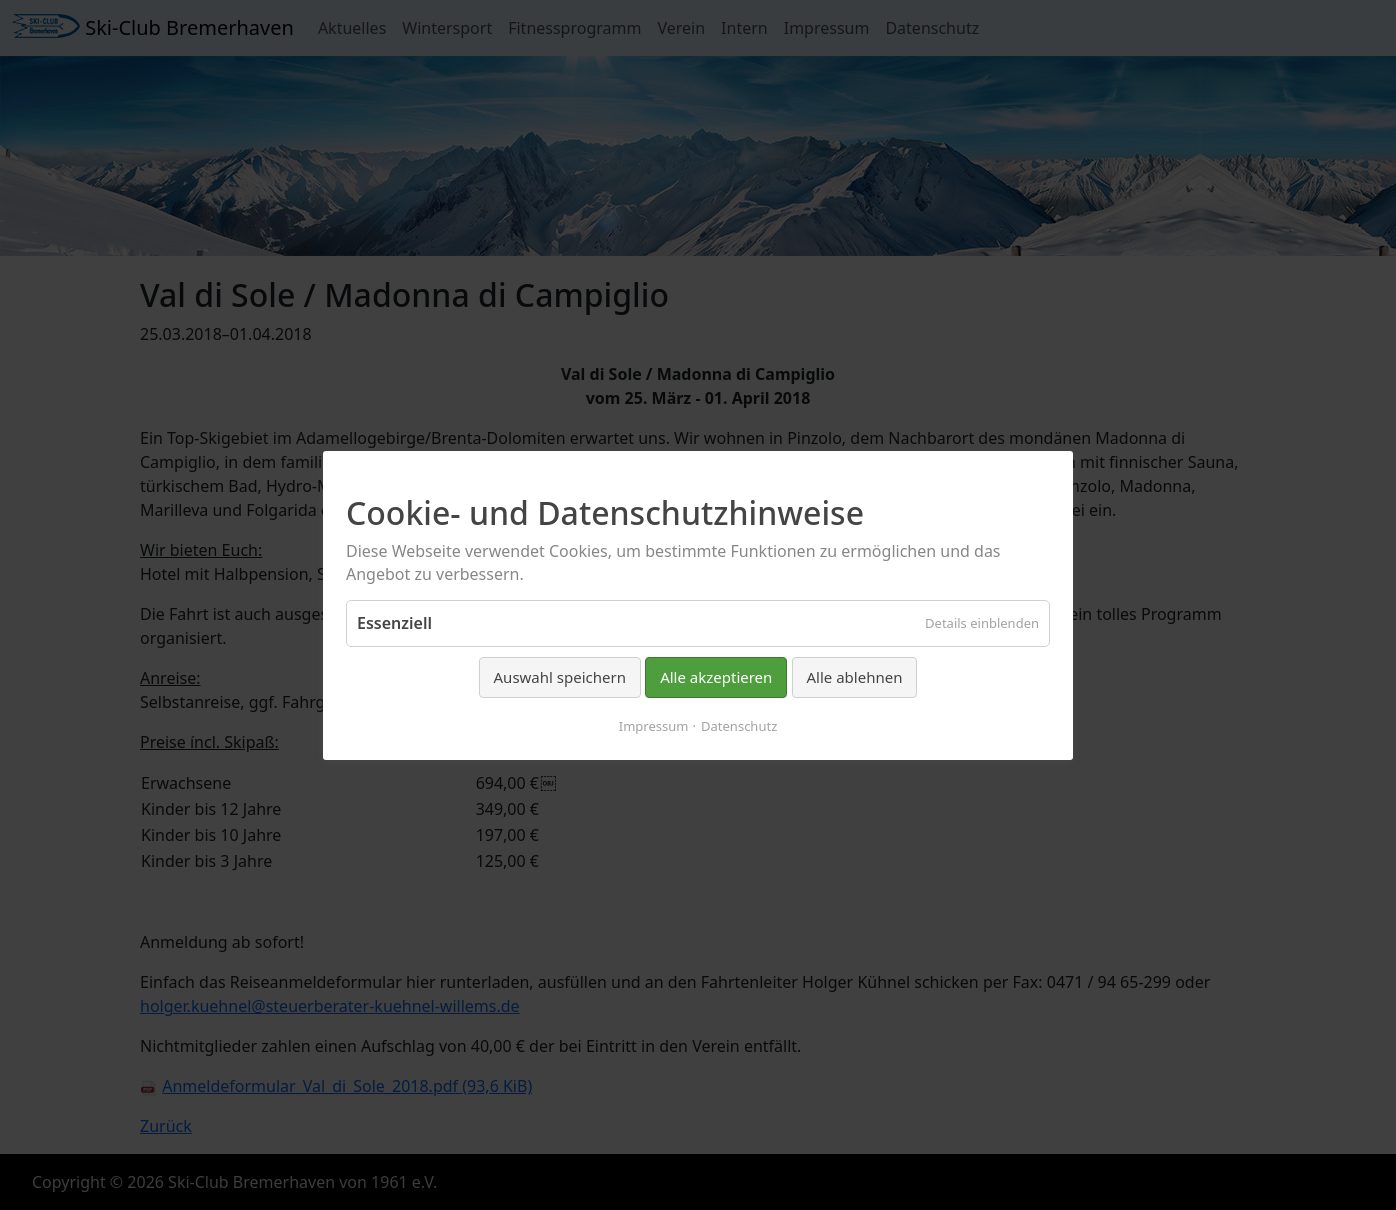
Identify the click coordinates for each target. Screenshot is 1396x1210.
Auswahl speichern (560, 677)
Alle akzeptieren (716, 677)
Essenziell (394, 623)
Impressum (654, 725)
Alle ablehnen (855, 677)
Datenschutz (739, 725)
